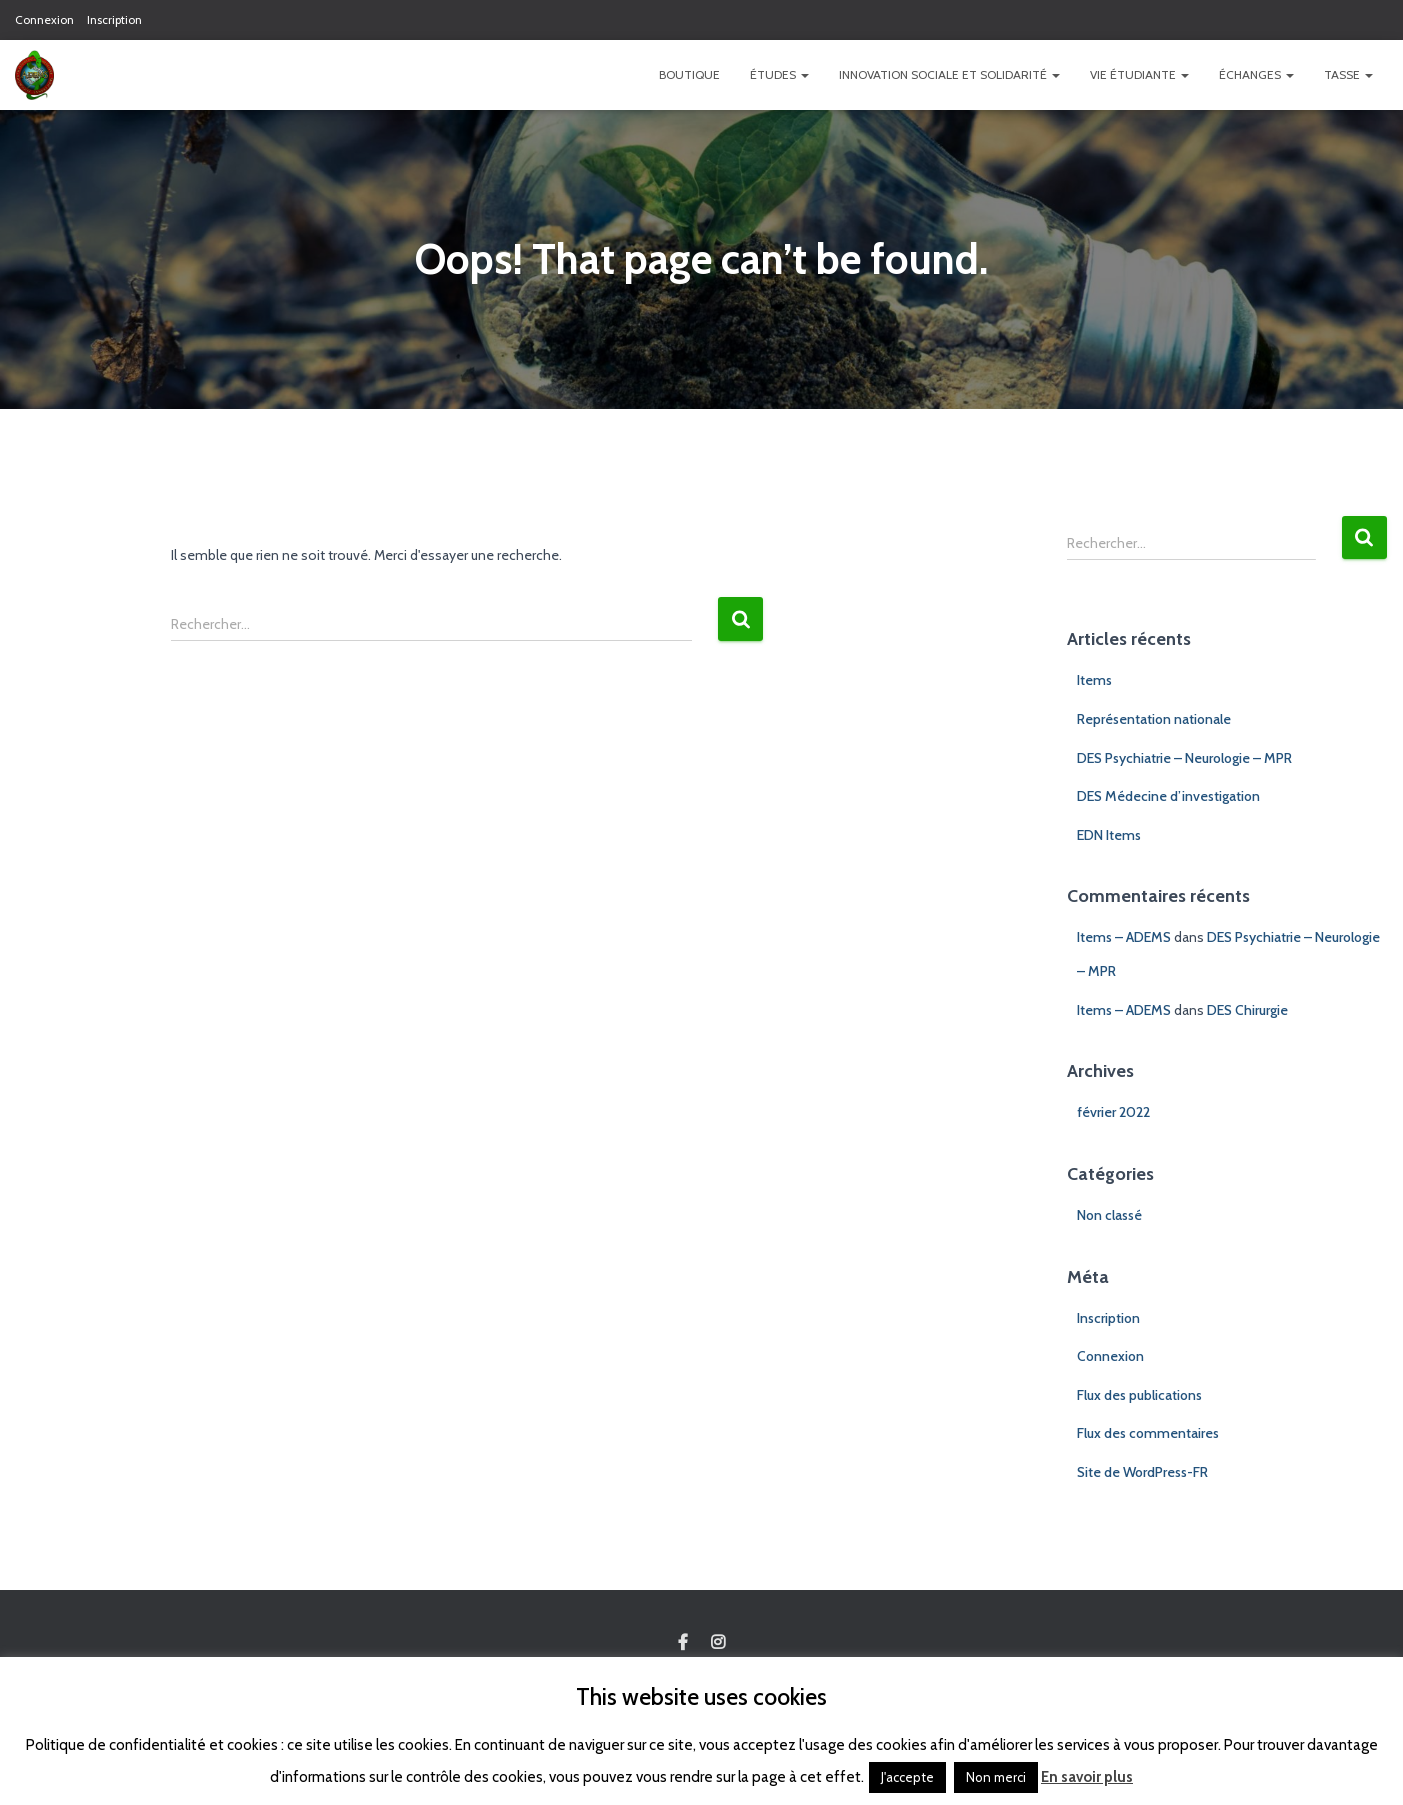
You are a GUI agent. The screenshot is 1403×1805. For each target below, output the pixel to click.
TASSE (1348, 74)
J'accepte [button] (907, 1777)
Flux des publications (1139, 1395)
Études (779, 74)
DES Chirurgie (1247, 1010)
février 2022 (1113, 1112)
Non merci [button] (996, 1777)
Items (1094, 680)
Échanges (1256, 74)
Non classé (1109, 1215)
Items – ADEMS (1124, 937)
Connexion (44, 19)
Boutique (689, 74)
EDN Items (1109, 835)
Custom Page (683, 1643)
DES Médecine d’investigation (1168, 796)
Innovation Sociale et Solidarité (949, 74)
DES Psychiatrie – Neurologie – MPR (1184, 758)
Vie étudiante (1139, 74)
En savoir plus (1087, 1777)
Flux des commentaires (1148, 1433)
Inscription (114, 19)
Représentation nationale (1154, 719)
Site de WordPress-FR (1142, 1472)
